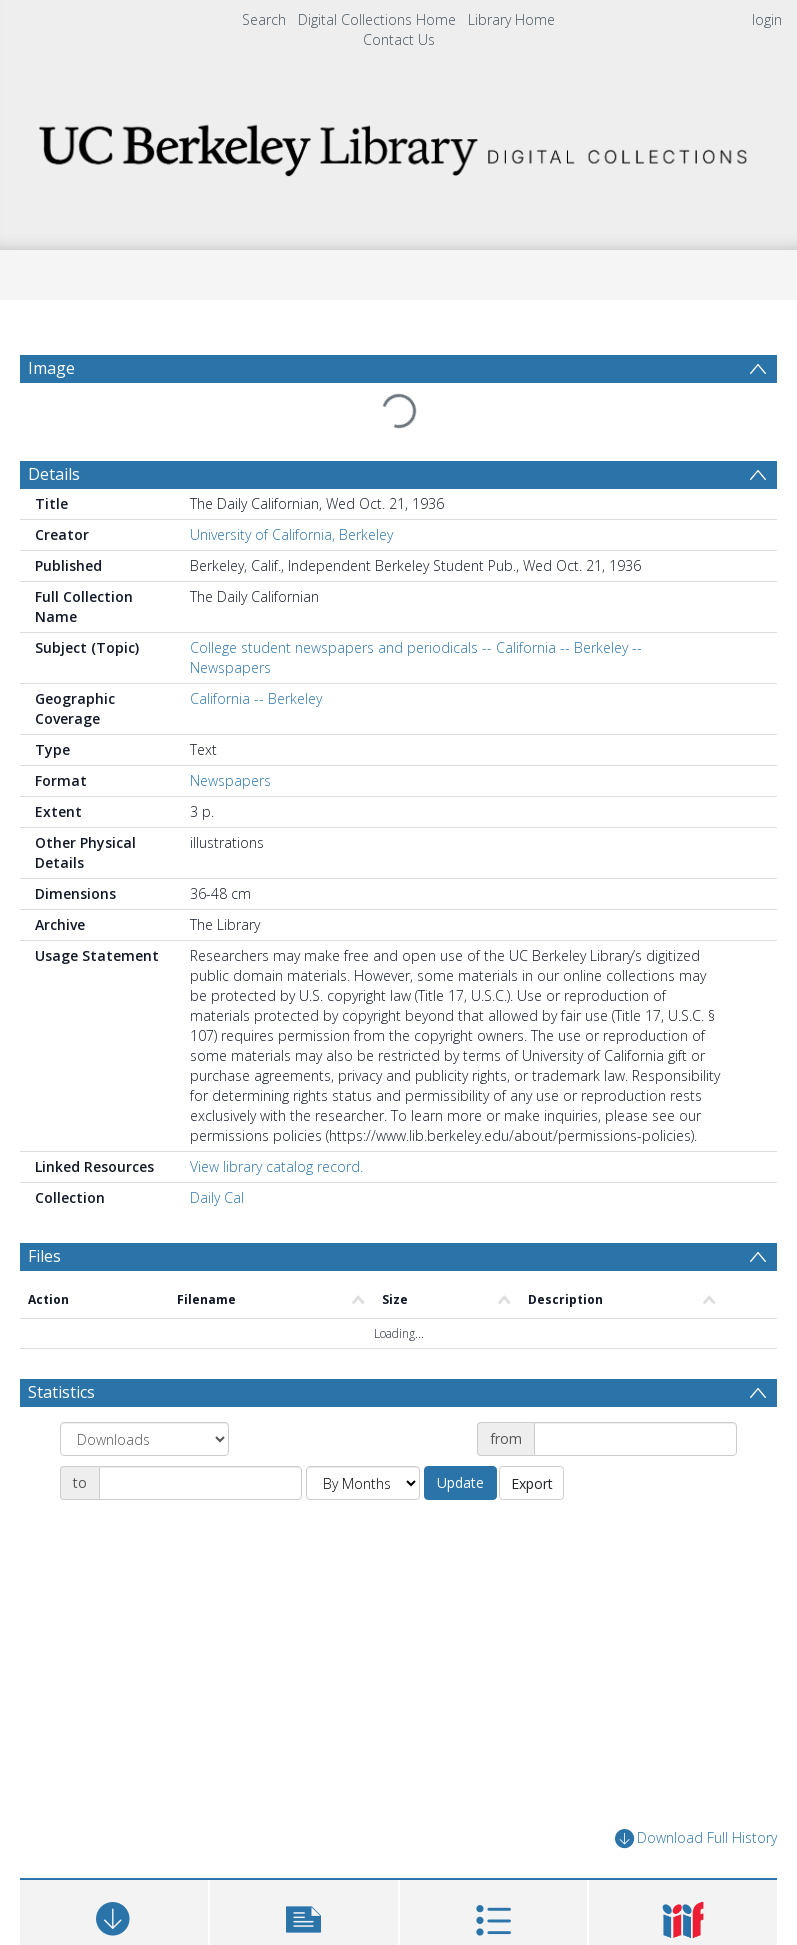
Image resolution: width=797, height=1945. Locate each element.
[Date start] (635, 1439)
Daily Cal (217, 1197)
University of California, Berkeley (291, 534)
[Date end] (200, 1483)
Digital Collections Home (377, 19)
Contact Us (399, 39)
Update (460, 1482)
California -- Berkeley (256, 698)
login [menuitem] (767, 19)
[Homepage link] (398, 144)
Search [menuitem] (264, 19)
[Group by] (144, 1439)
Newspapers (230, 780)
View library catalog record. (276, 1166)
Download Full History (696, 1838)
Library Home (511, 19)
